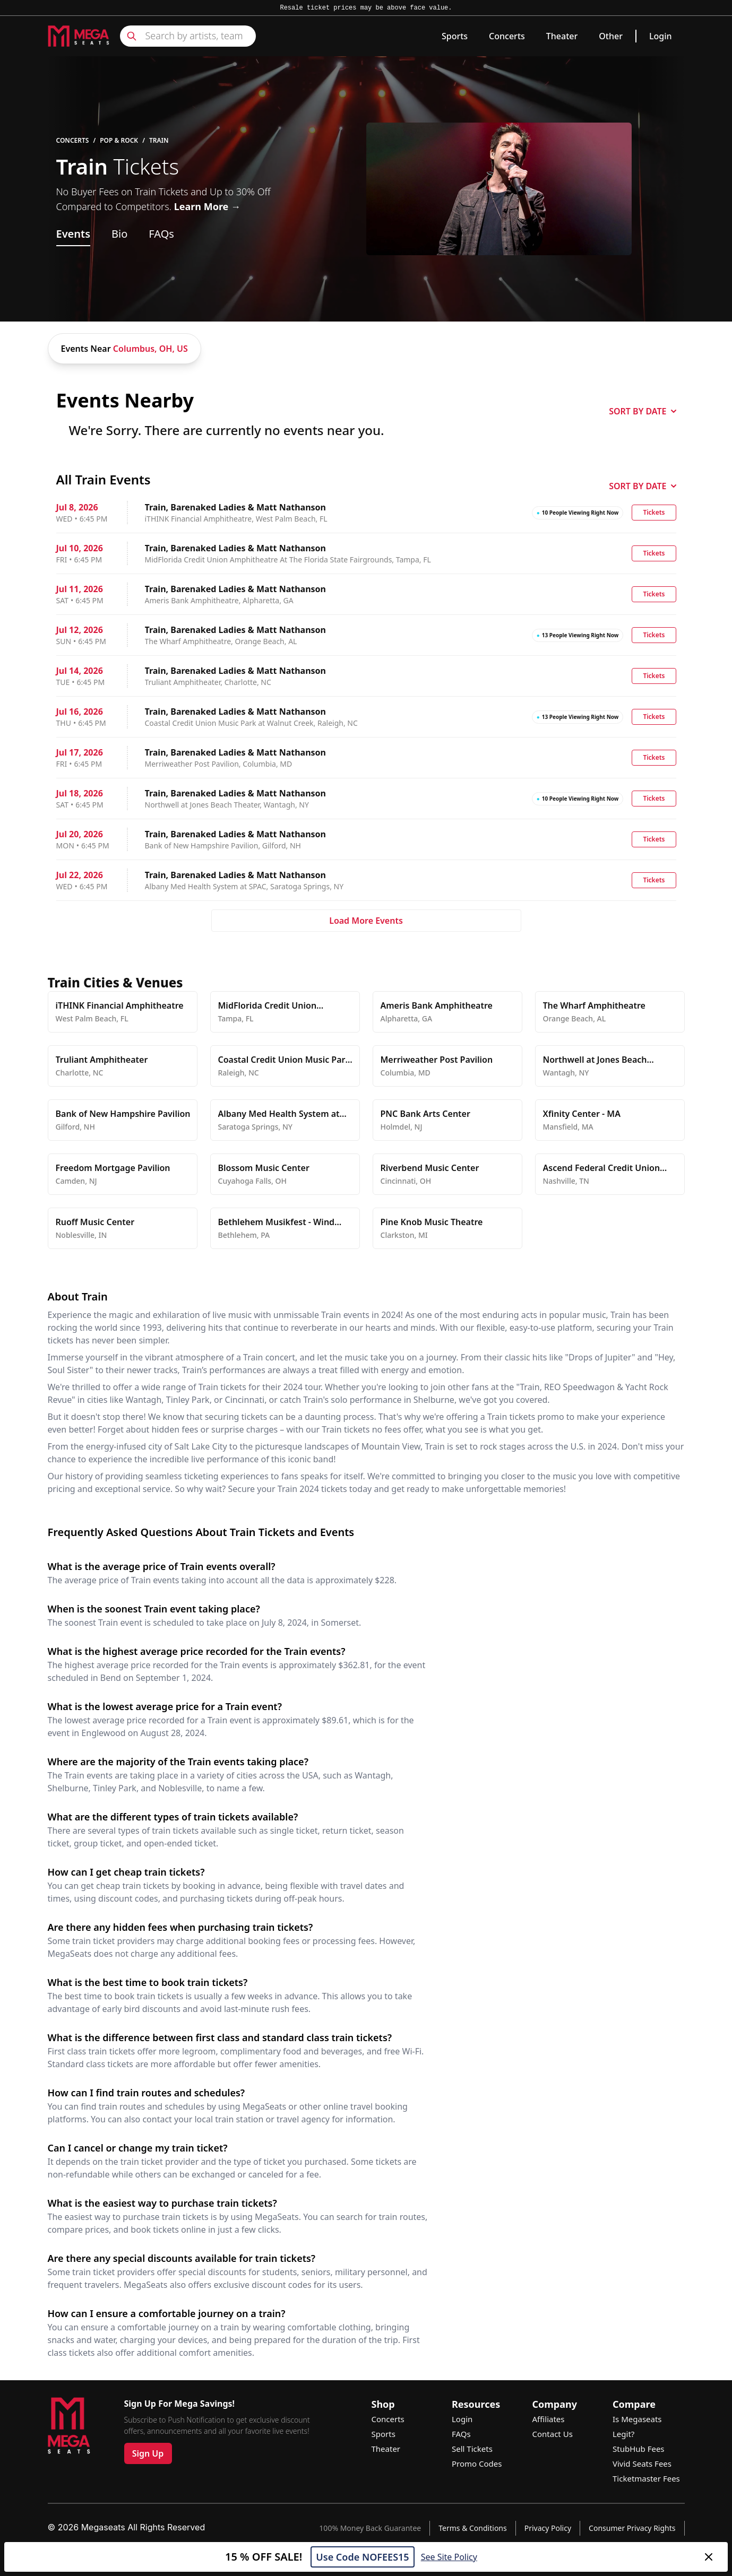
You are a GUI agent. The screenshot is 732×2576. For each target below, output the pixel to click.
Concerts (507, 36)
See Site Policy (449, 2557)
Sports (455, 36)
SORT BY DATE (642, 411)
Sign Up (148, 2453)
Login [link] (660, 36)
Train (159, 140)
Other (611, 36)
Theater (562, 36)
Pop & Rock (119, 140)
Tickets (654, 512)
